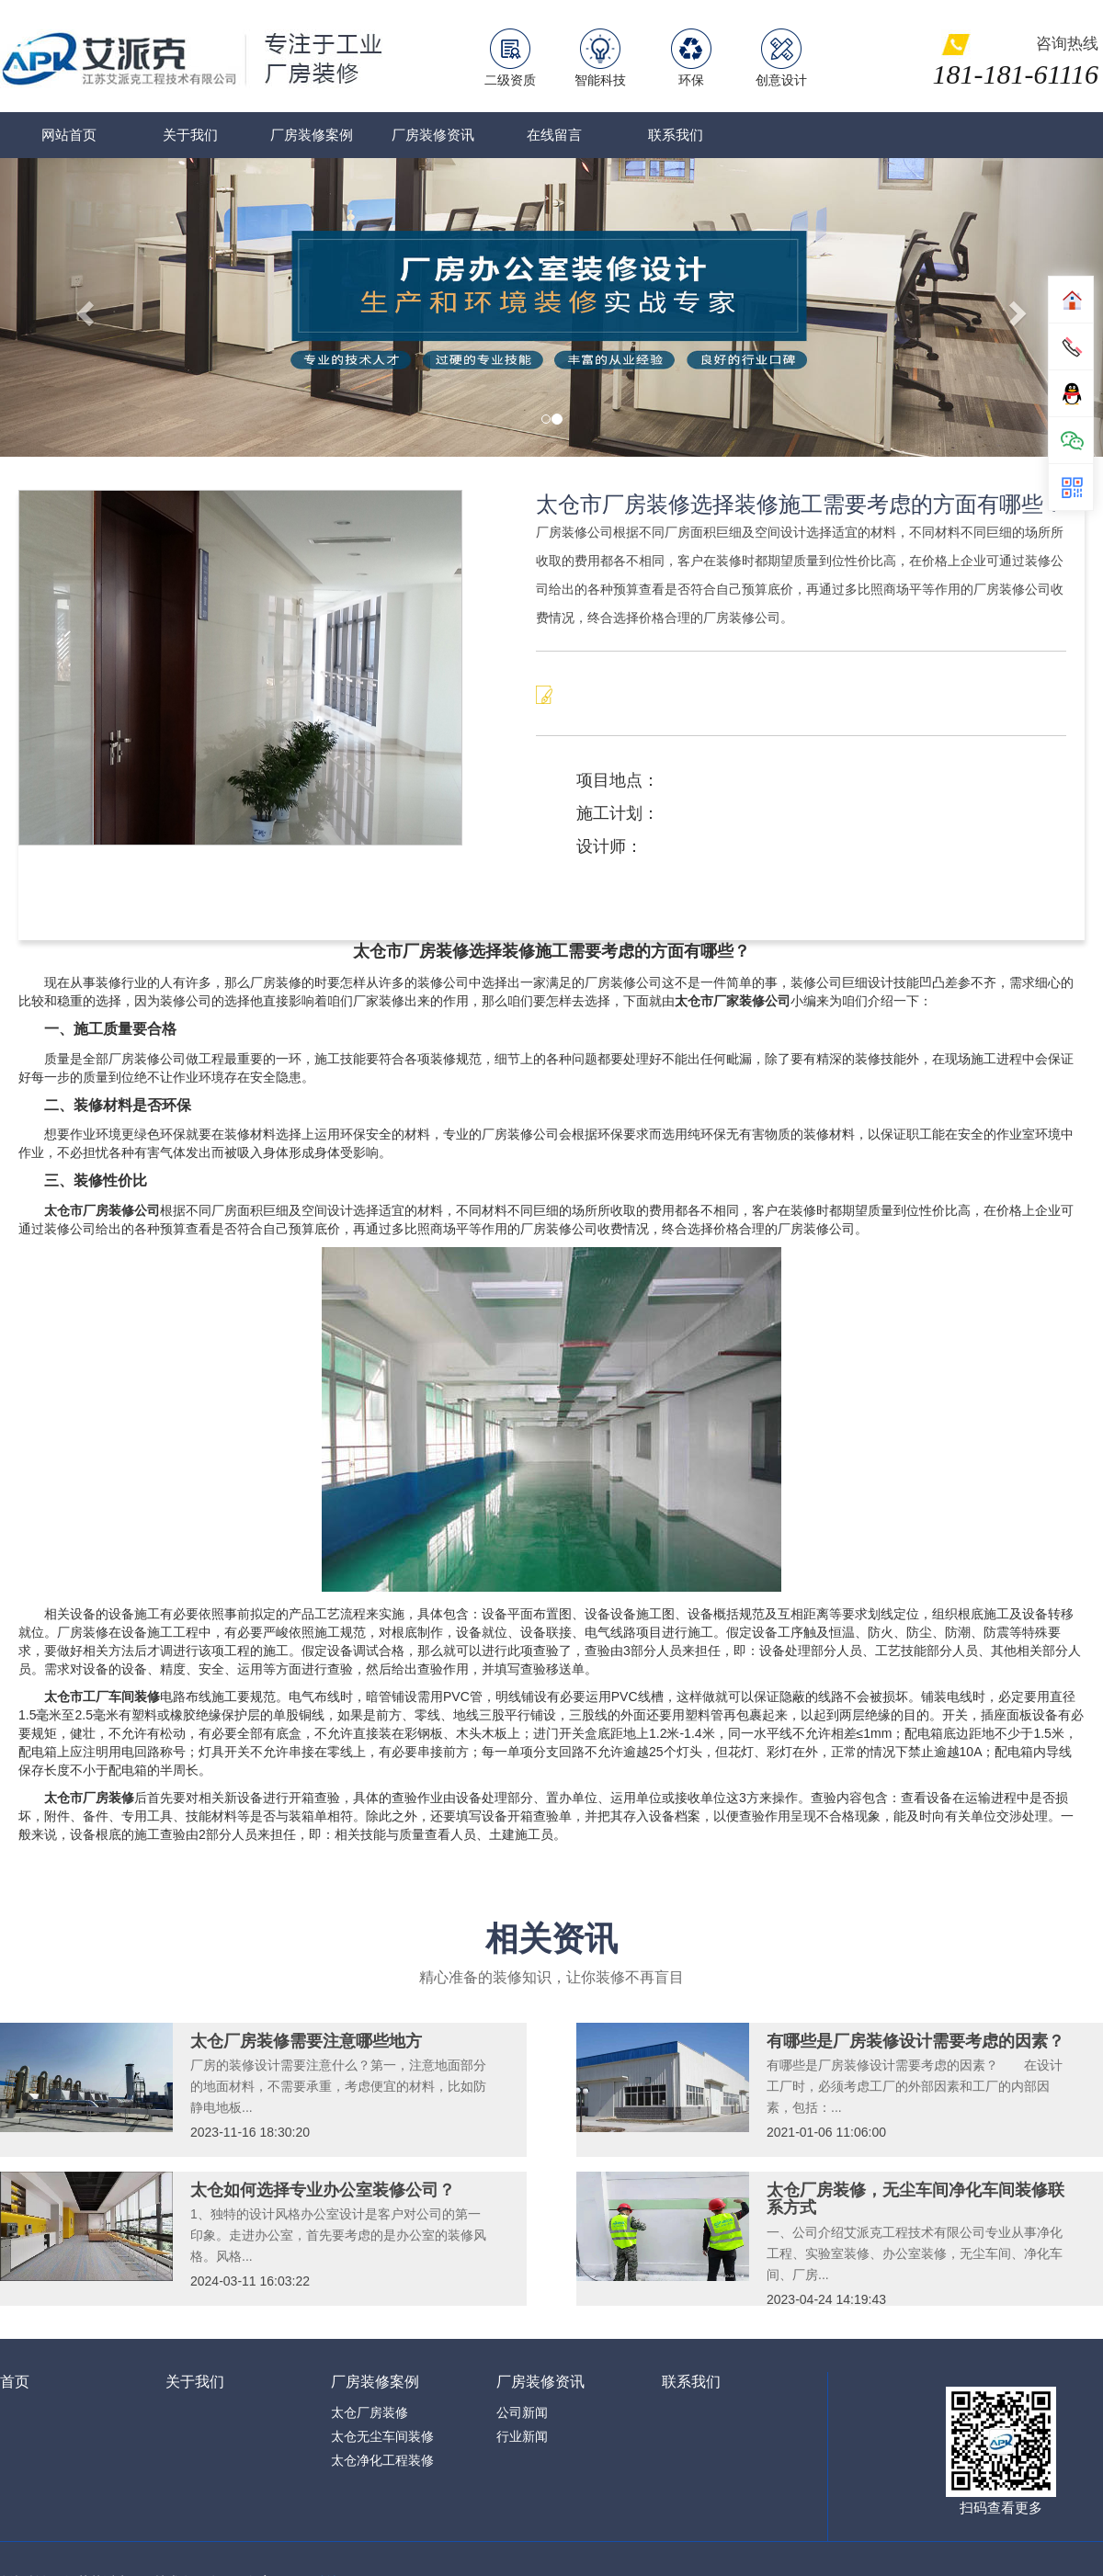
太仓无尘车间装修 (382, 2436)
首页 (14, 2381)
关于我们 (190, 134)
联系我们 (675, 134)
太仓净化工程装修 (382, 2460)
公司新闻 (522, 2412)
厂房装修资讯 (433, 134)
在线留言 (554, 134)
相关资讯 (551, 1939)
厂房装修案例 (311, 134)
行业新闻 (522, 2436)
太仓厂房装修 (369, 2412)
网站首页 (69, 134)
